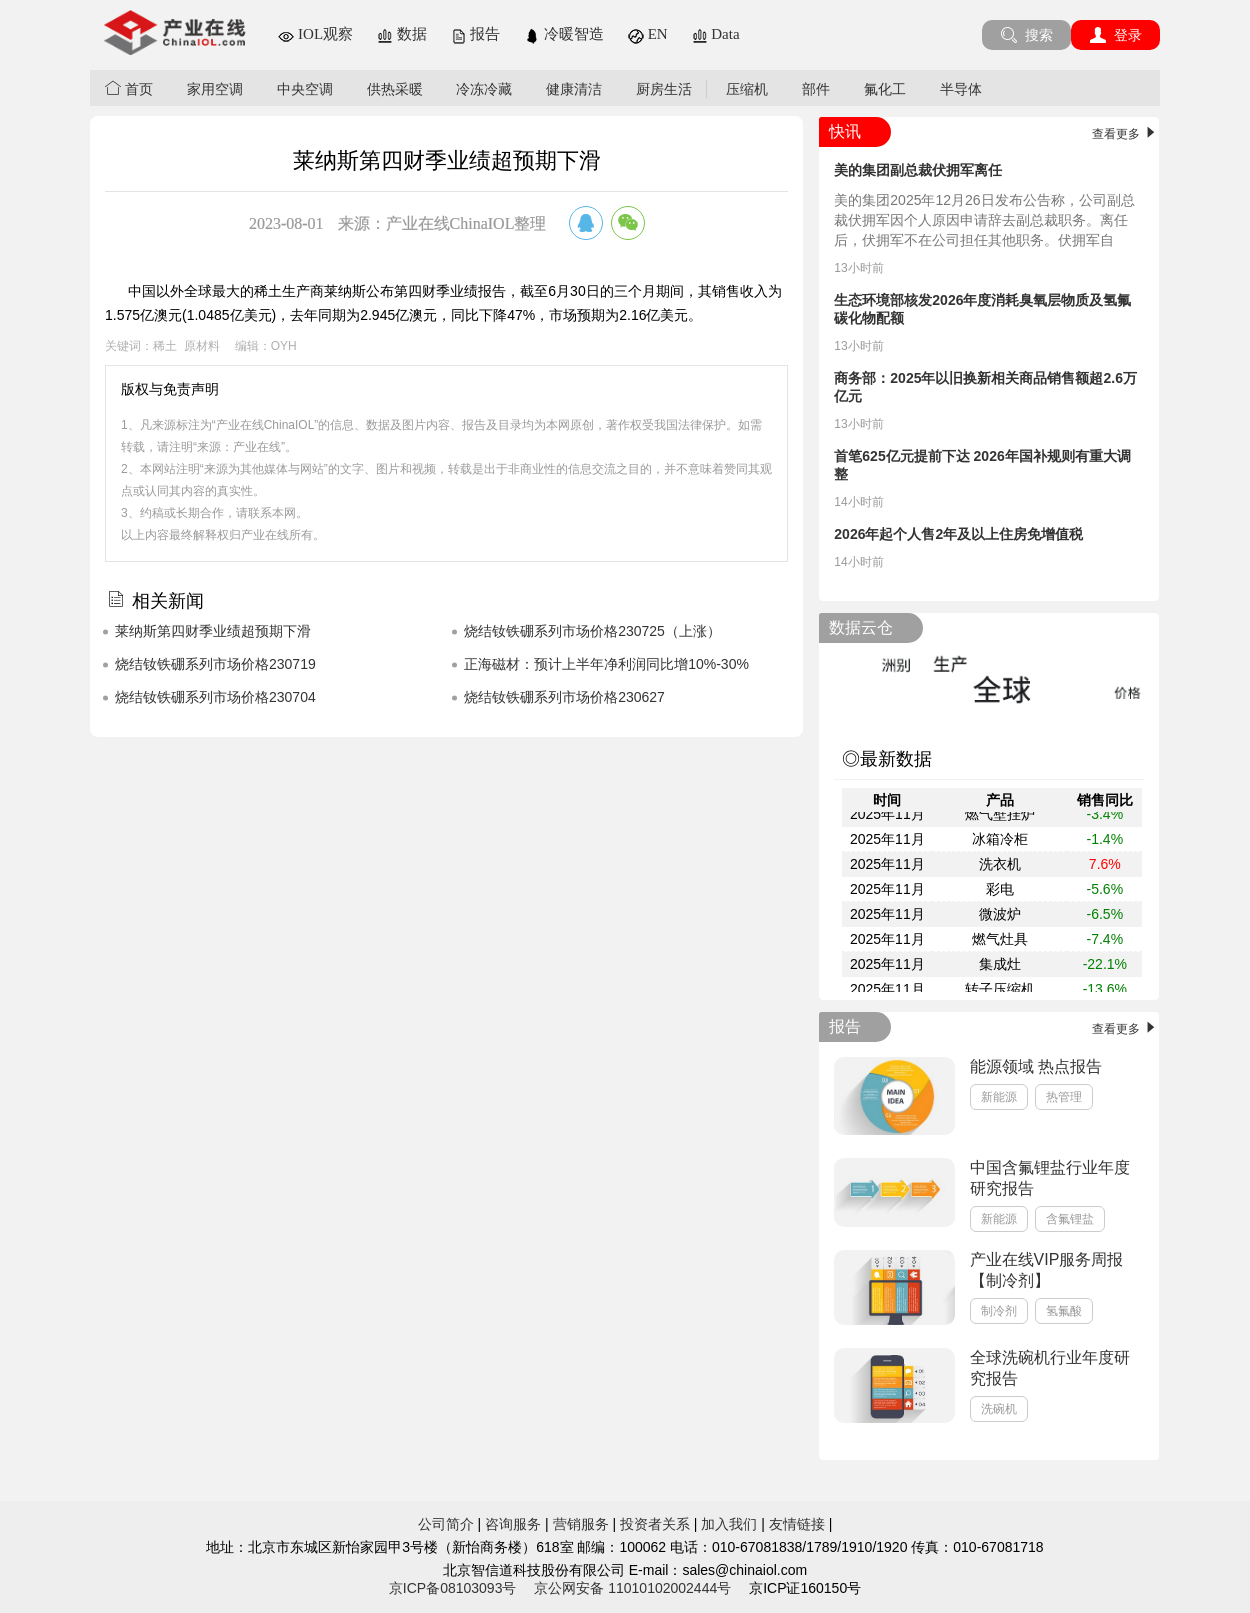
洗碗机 (999, 1409)
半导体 (961, 89)
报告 (476, 34)
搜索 (1026, 35)
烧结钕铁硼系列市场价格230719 (215, 664)
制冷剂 (999, 1311)
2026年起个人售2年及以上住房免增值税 (958, 534)
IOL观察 (315, 34)
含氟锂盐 (1070, 1219)
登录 (1115, 35)
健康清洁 (574, 89)
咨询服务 (513, 1524)
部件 (816, 89)
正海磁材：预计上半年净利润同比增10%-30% (606, 664)
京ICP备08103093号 (453, 1588)
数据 (402, 34)
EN (648, 34)
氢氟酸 (1064, 1311)
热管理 (1064, 1097)
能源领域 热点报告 (1036, 1066)
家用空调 (215, 89)
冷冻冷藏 (484, 89)
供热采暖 (395, 89)
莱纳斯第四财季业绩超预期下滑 (213, 631)
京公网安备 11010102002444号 (632, 1588)
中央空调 (305, 89)
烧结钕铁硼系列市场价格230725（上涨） (592, 631)
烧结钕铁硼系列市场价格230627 (564, 697)
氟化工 (885, 89)
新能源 (999, 1097)
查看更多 (1125, 134)
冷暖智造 (564, 34)
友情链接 (797, 1524)
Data (716, 34)
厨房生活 (664, 89)
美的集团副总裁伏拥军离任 (918, 170)
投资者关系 (655, 1524)
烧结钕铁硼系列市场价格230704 (215, 697)
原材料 (202, 346)
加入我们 (729, 1524)
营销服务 (581, 1524)
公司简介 (446, 1524)
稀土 (165, 346)
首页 (129, 88)
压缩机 (747, 89)
